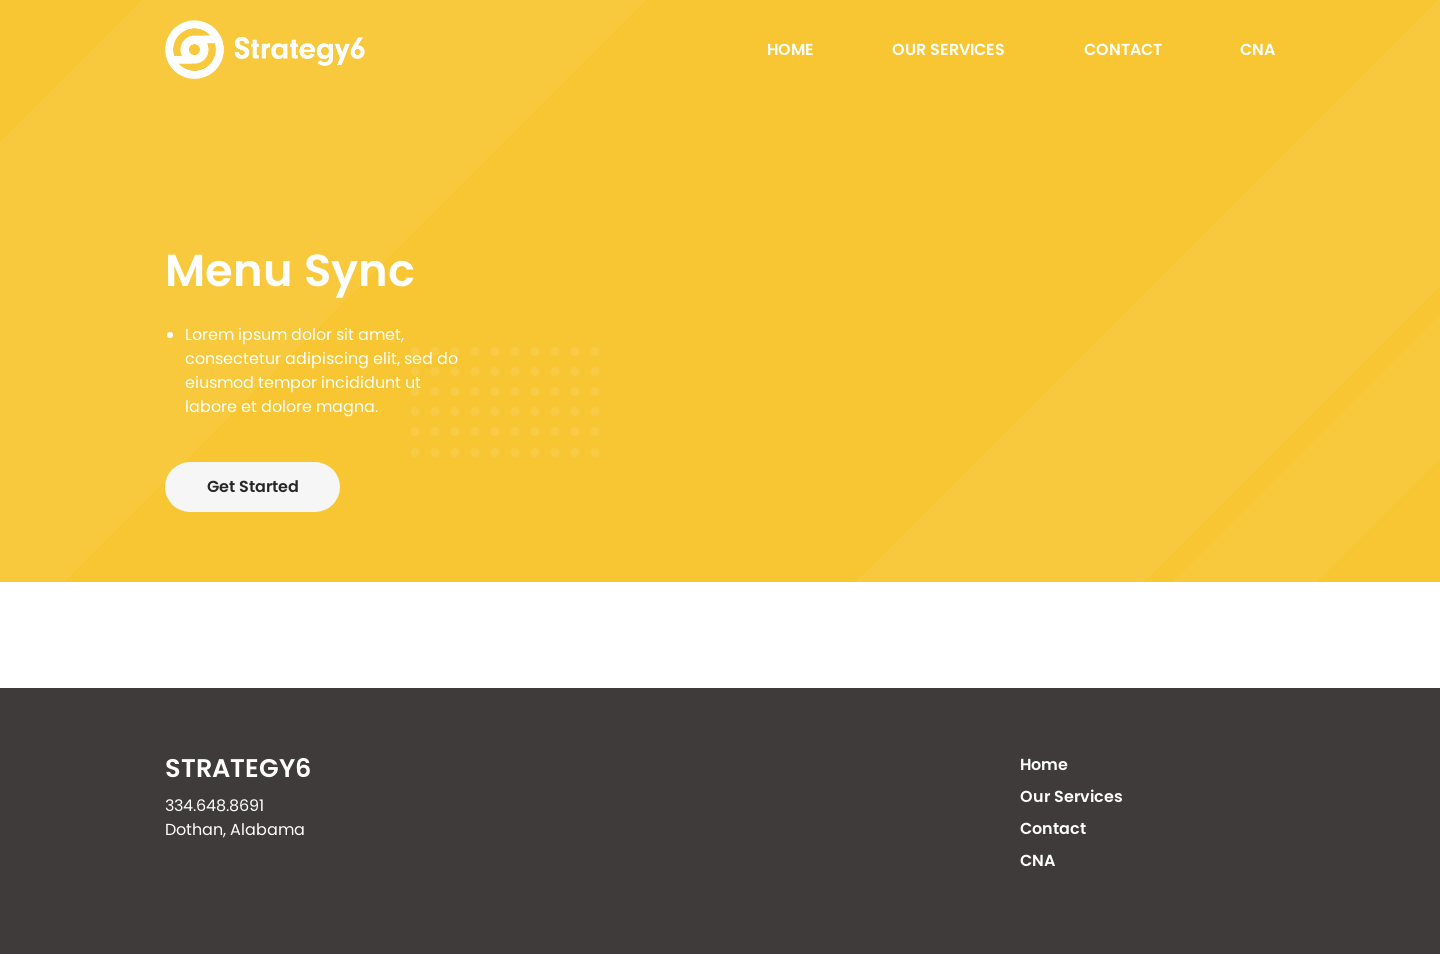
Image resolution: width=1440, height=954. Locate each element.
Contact (1123, 49)
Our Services (948, 49)
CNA (1257, 49)
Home (790, 49)
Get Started (253, 486)
